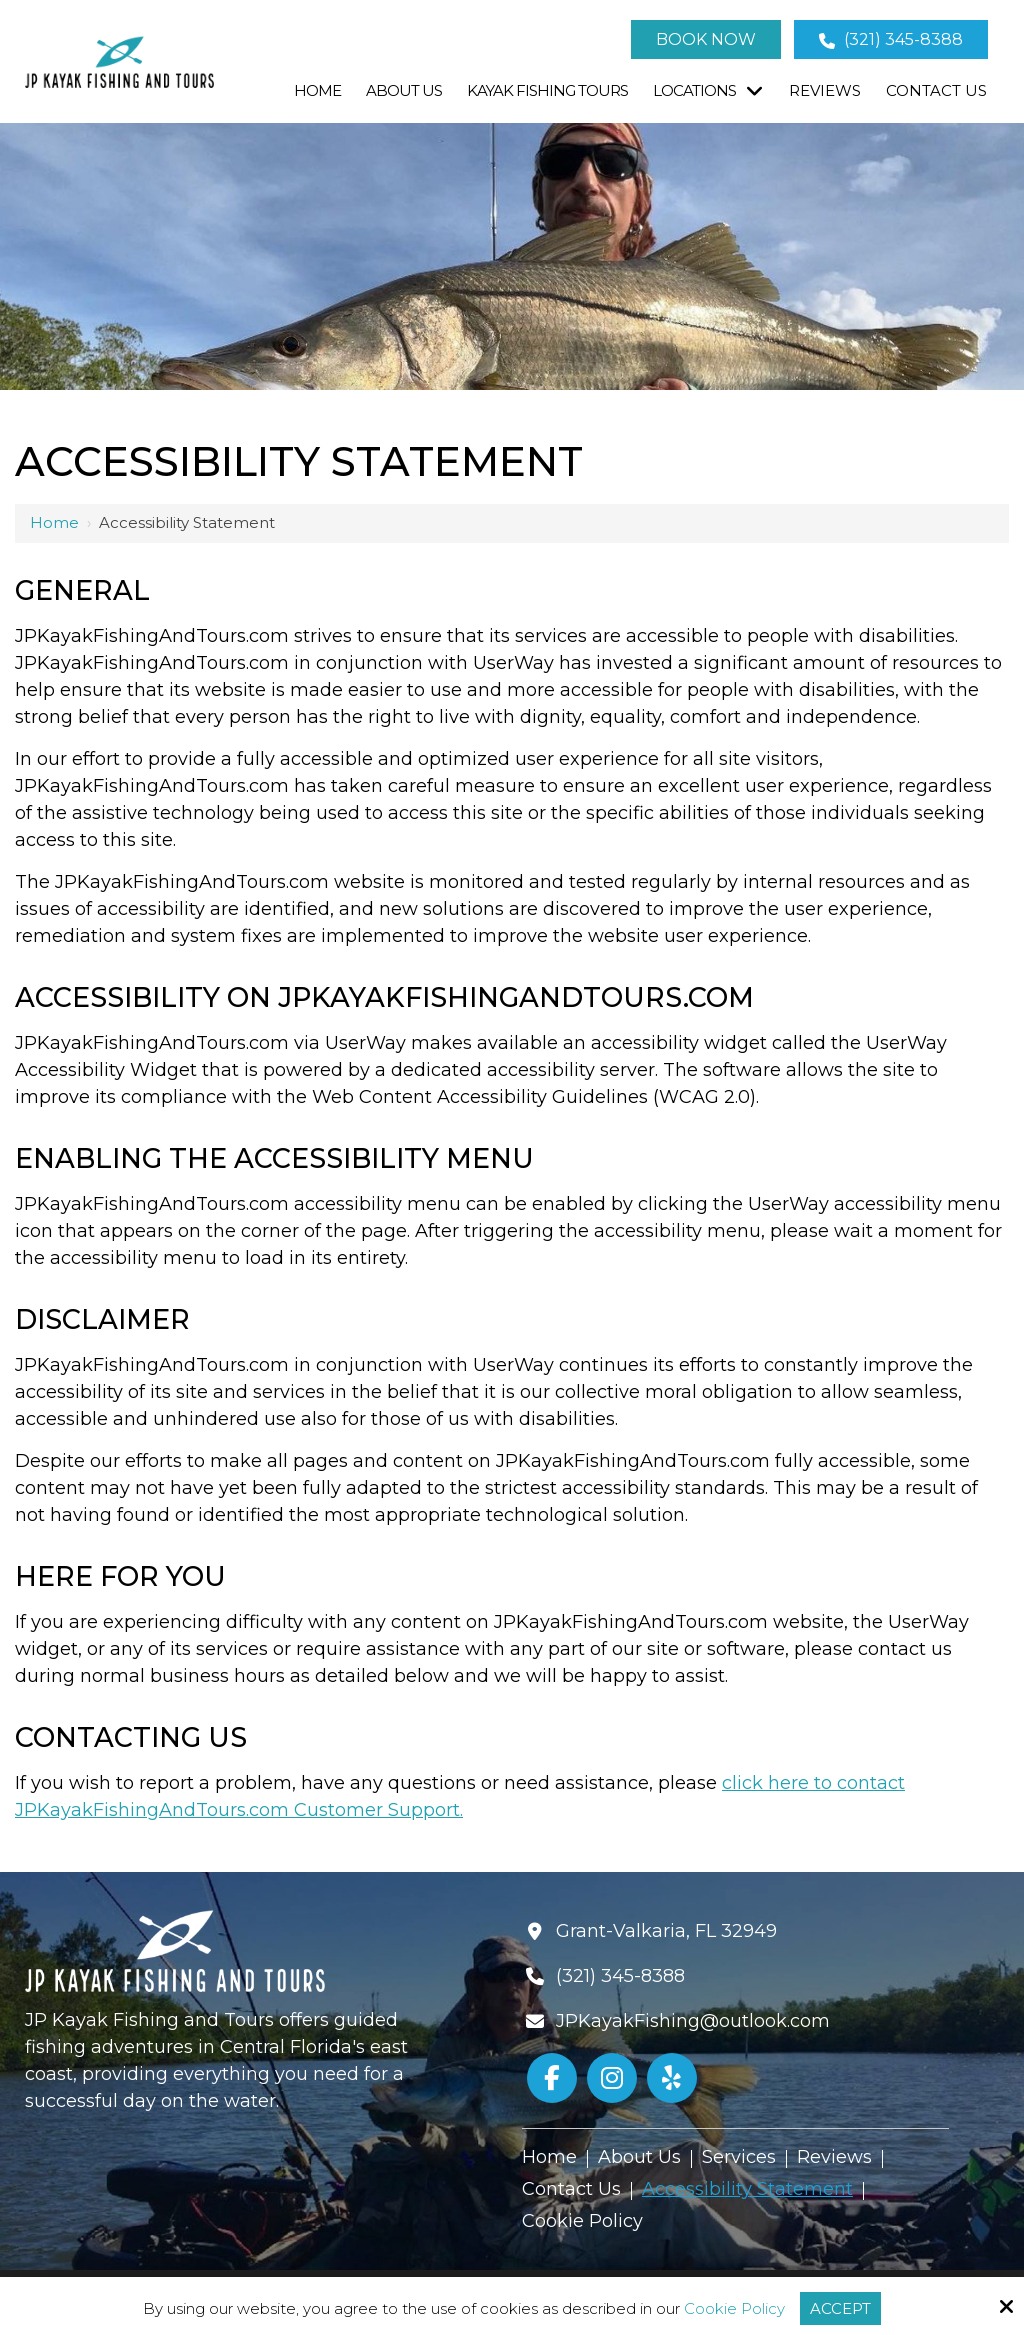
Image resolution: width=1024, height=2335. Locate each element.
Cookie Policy (734, 2309)
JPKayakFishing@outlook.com (693, 2021)
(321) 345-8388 (891, 39)
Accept (840, 2308)
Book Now (706, 39)
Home (54, 522)
